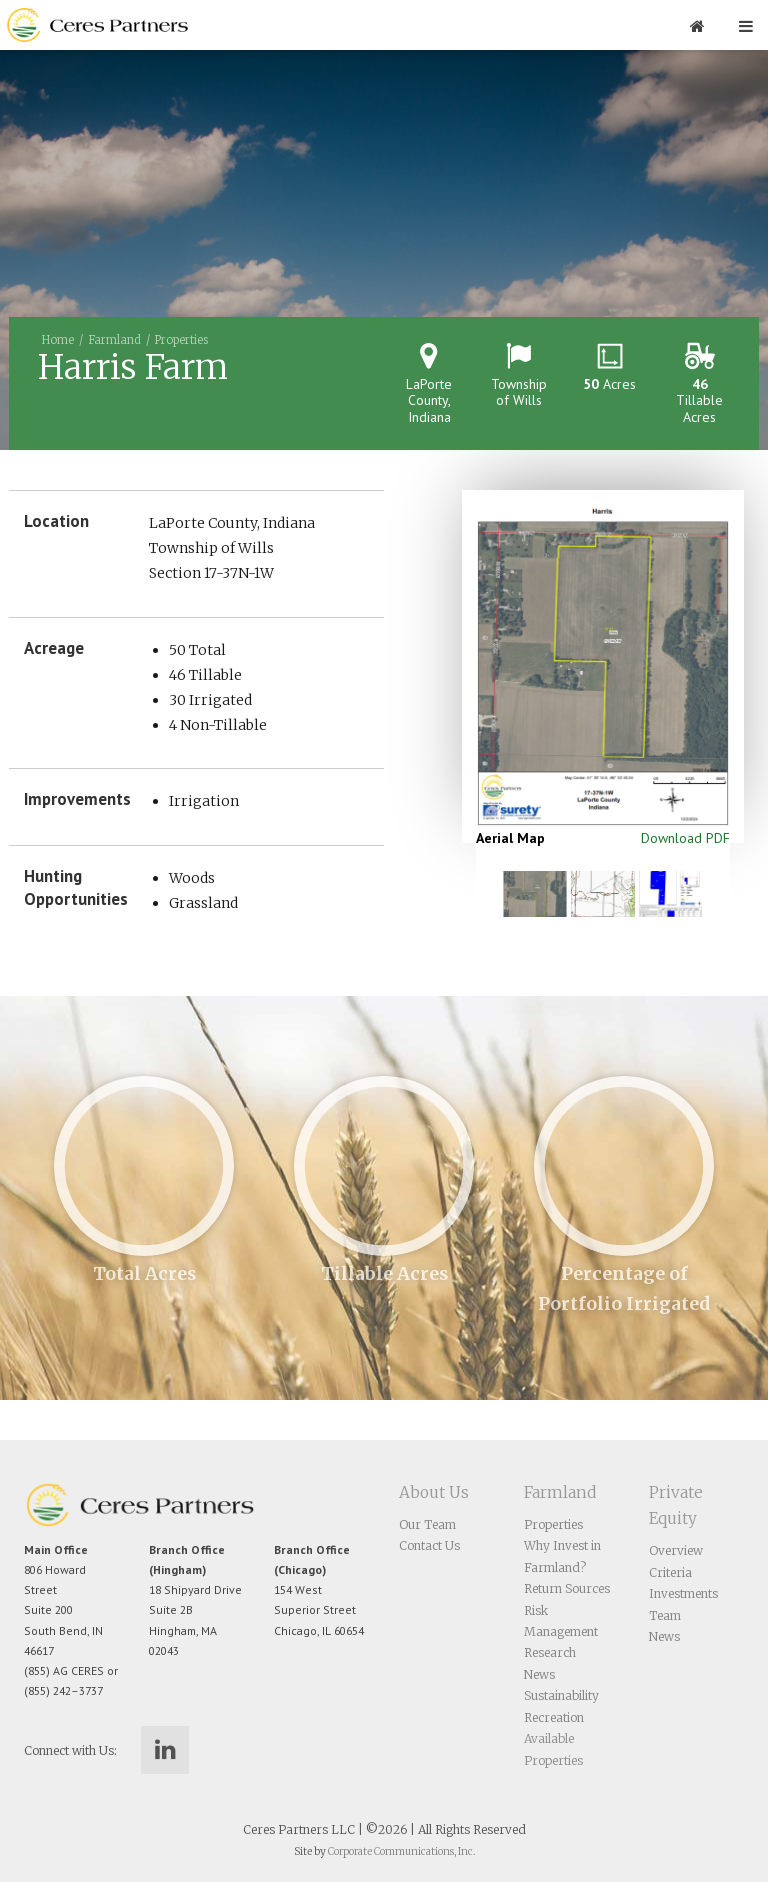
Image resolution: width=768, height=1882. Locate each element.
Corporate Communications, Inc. (401, 1851)
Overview (676, 1550)
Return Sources (567, 1588)
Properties (181, 340)
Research (550, 1652)
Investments (683, 1593)
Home (58, 340)
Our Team (427, 1524)
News (539, 1674)
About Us (434, 1492)
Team (665, 1615)
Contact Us (429, 1545)
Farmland (114, 340)
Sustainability (561, 1695)
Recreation (554, 1717)
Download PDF (685, 838)
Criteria (670, 1572)
